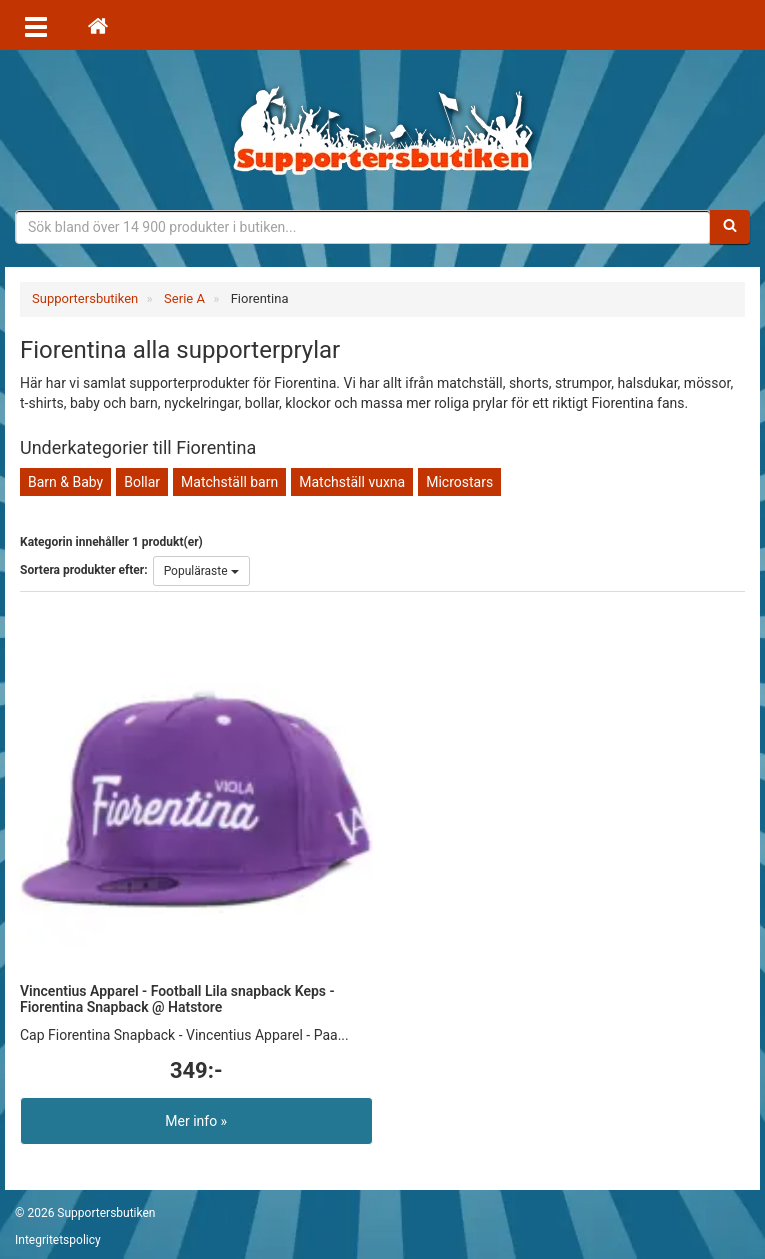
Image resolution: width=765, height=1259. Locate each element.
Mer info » (196, 1121)
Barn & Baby (65, 482)
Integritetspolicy (58, 1240)
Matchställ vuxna (352, 482)
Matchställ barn (229, 482)
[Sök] (730, 227)
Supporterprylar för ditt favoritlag (383, 130)
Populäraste (201, 571)
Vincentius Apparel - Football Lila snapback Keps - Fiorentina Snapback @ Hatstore (177, 998)
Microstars (459, 482)
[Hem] (98, 25)
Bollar (142, 482)
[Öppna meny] (36, 25)
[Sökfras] (363, 227)
